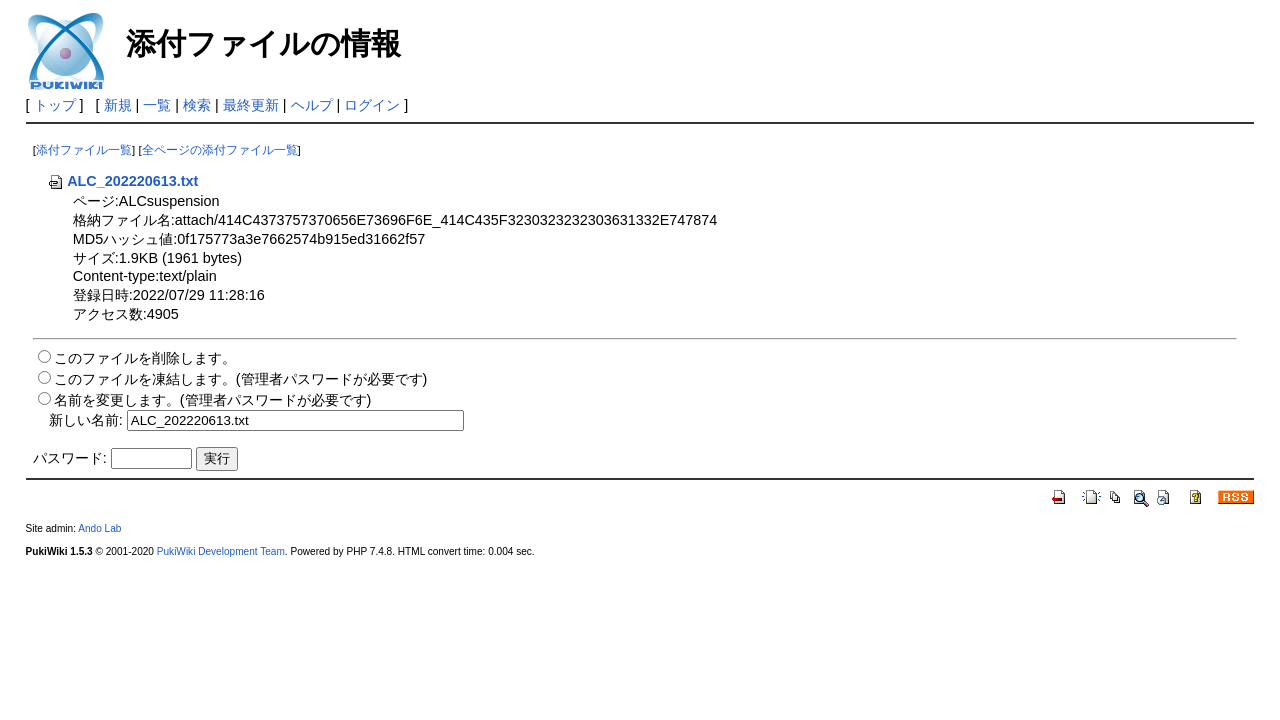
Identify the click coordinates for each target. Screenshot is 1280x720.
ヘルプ (312, 105)
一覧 (157, 105)
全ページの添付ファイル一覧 (220, 150)
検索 (197, 105)
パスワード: (70, 458)
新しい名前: (86, 420)
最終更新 (251, 105)
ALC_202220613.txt (122, 181)
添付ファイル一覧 (84, 150)
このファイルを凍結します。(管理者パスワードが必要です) (241, 379)
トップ (55, 105)
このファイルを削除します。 (145, 358)
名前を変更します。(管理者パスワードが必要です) (213, 400)
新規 (118, 105)
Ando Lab (99, 528)
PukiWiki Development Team (221, 551)
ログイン (372, 105)
